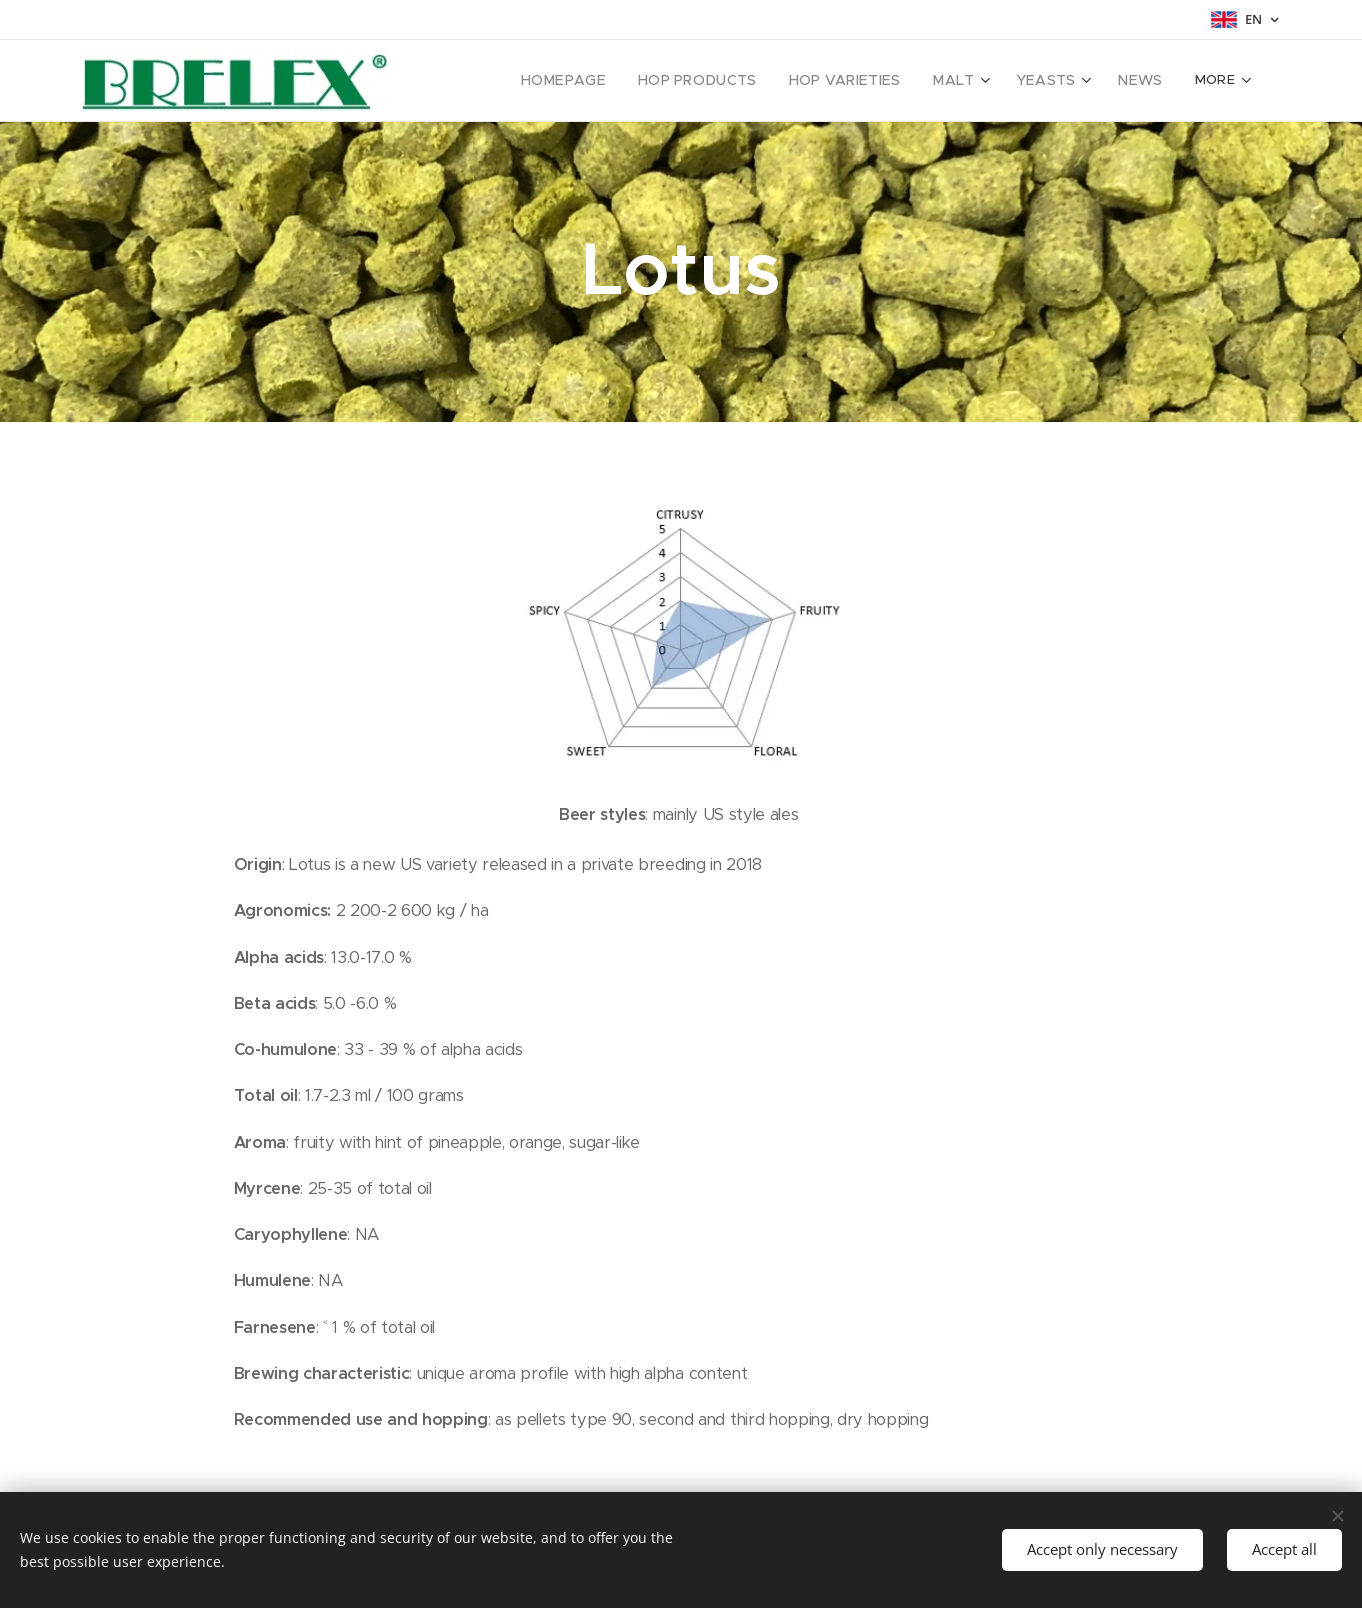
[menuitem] (502, 81)
